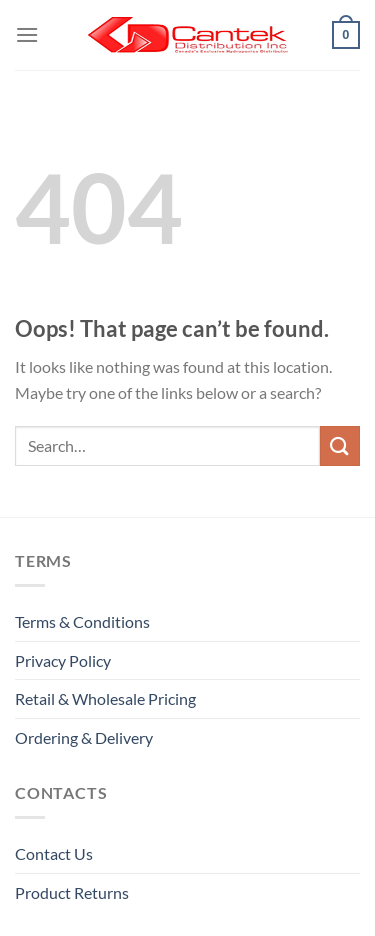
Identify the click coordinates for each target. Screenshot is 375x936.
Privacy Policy (63, 660)
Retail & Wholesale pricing (105, 698)
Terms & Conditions (82, 621)
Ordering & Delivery (84, 737)
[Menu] (27, 34)
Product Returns (72, 892)
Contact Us (54, 853)
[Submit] (340, 445)
